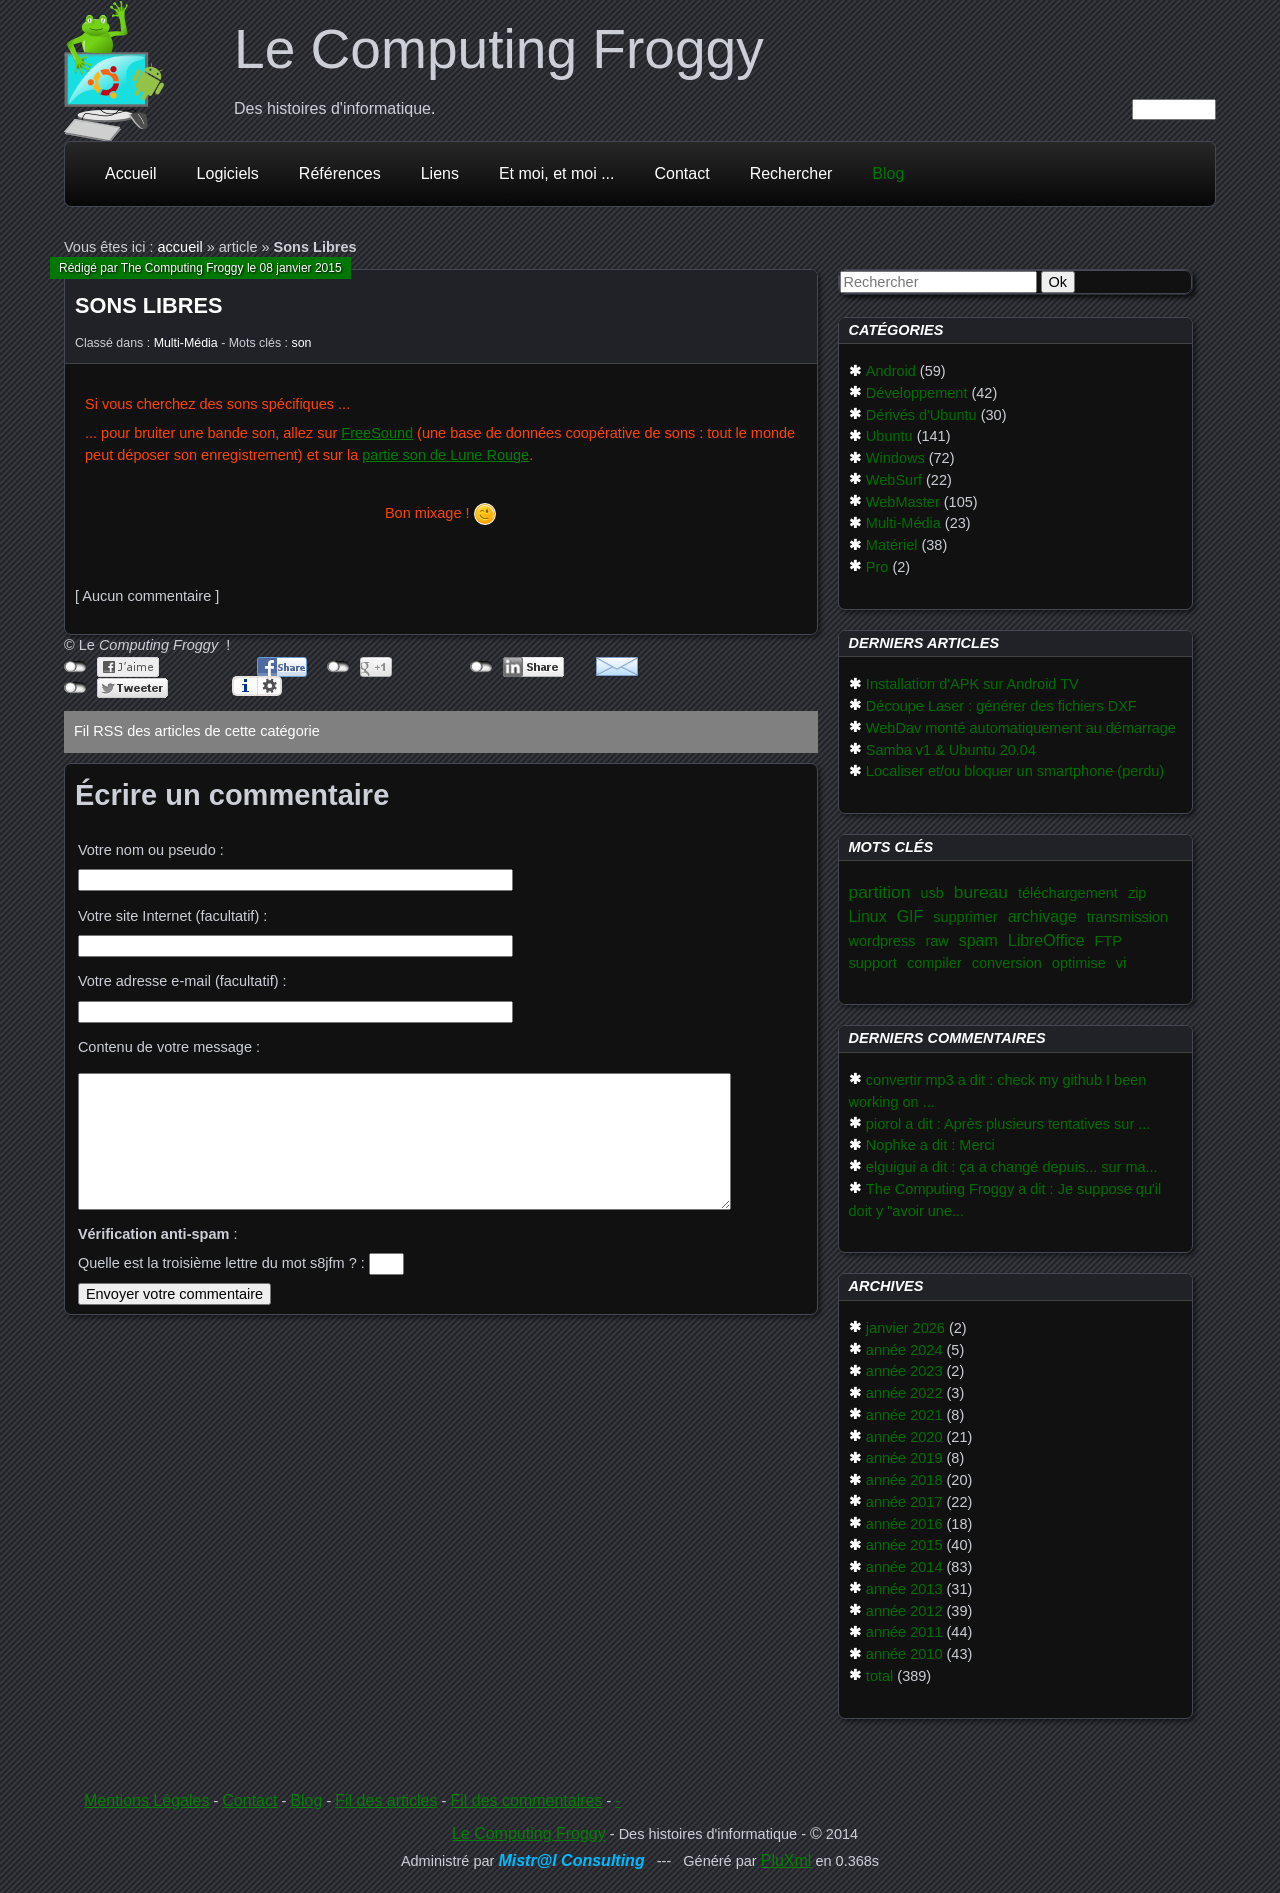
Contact (682, 173)
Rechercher (791, 173)
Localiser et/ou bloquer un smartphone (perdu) (1015, 771)
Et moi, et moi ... (557, 173)
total (879, 1676)
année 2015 (904, 1545)
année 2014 (904, 1567)
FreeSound (377, 433)
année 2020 (904, 1437)
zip (1137, 893)
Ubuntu (889, 436)
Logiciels (228, 173)
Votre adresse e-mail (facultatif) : (182, 981)
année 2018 (904, 1480)
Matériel (892, 545)
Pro (877, 567)
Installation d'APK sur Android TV (972, 684)
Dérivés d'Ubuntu (921, 415)
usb (931, 893)
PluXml (786, 1860)
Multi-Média (186, 343)
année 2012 (904, 1611)
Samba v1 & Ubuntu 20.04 (951, 750)
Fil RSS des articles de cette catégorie (197, 731)
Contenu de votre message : (169, 1047)
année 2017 (904, 1502)
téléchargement (1068, 893)
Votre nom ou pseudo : (151, 850)
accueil (180, 247)
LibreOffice (1046, 940)
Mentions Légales (146, 1800)
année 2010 (904, 1654)
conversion (1007, 963)
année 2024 (904, 1350)
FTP (1108, 941)
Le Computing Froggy (499, 49)
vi (1121, 963)
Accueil (131, 173)
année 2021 (904, 1415)
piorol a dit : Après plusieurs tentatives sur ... (1008, 1124)
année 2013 (904, 1589)
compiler (934, 963)
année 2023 (904, 1371)
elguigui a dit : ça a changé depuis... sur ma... (1012, 1167)
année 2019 (904, 1458)
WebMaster (903, 502)
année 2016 (904, 1524)
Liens (440, 173)
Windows (895, 458)
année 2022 (904, 1393)
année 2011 (904, 1632)
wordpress (882, 941)
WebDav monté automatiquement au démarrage (1021, 728)
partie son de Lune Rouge (445, 455)
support (873, 963)
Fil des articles (386, 1800)
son (302, 343)
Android (891, 371)
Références (340, 173)
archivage (1042, 916)
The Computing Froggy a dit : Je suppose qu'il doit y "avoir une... (1005, 1200)
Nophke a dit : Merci (930, 1145)
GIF (910, 916)
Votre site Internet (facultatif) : (172, 916)
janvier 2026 (905, 1328)
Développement (917, 393)
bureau (981, 892)
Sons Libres (148, 305)
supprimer (965, 917)
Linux (868, 916)
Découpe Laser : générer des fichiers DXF (1001, 706)
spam (978, 940)
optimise (1079, 963)
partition (880, 892)
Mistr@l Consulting (571, 1860)
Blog (888, 173)
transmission (1127, 917)
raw (936, 941)
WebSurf (894, 480)
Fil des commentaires (526, 1800)
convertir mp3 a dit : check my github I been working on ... (998, 1091)
